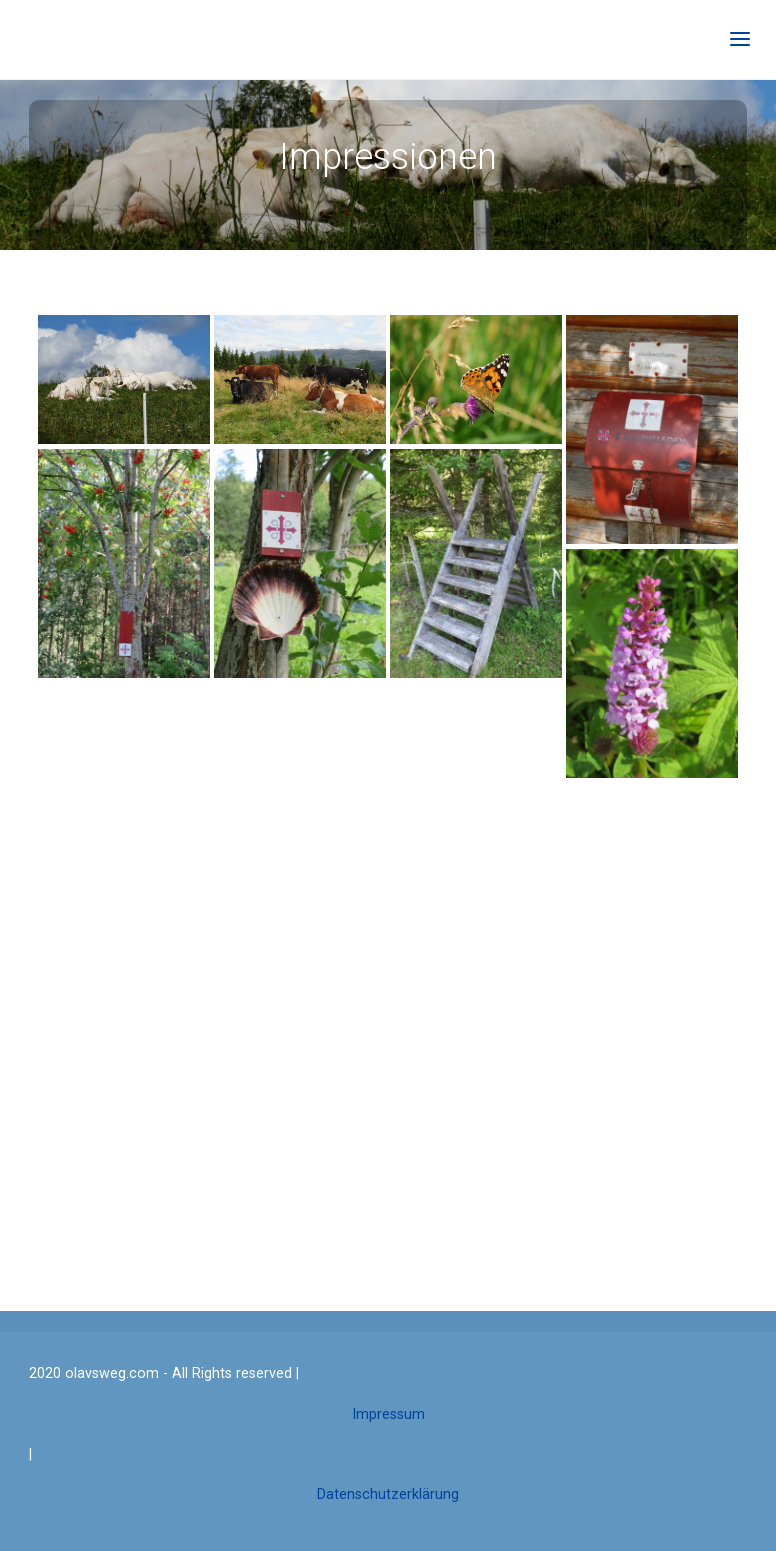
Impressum (388, 1414)
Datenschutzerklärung (388, 1494)
